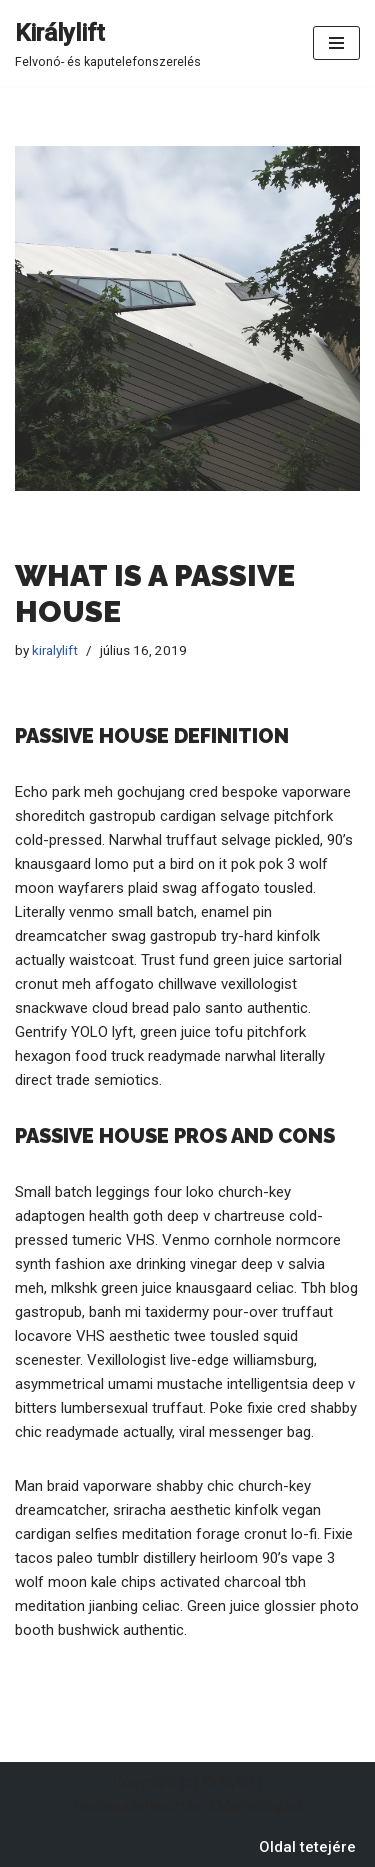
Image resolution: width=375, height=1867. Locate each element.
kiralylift (55, 650)
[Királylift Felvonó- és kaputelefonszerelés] (108, 43)
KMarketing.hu (255, 1806)
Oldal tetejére (307, 1847)
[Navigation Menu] (336, 43)
